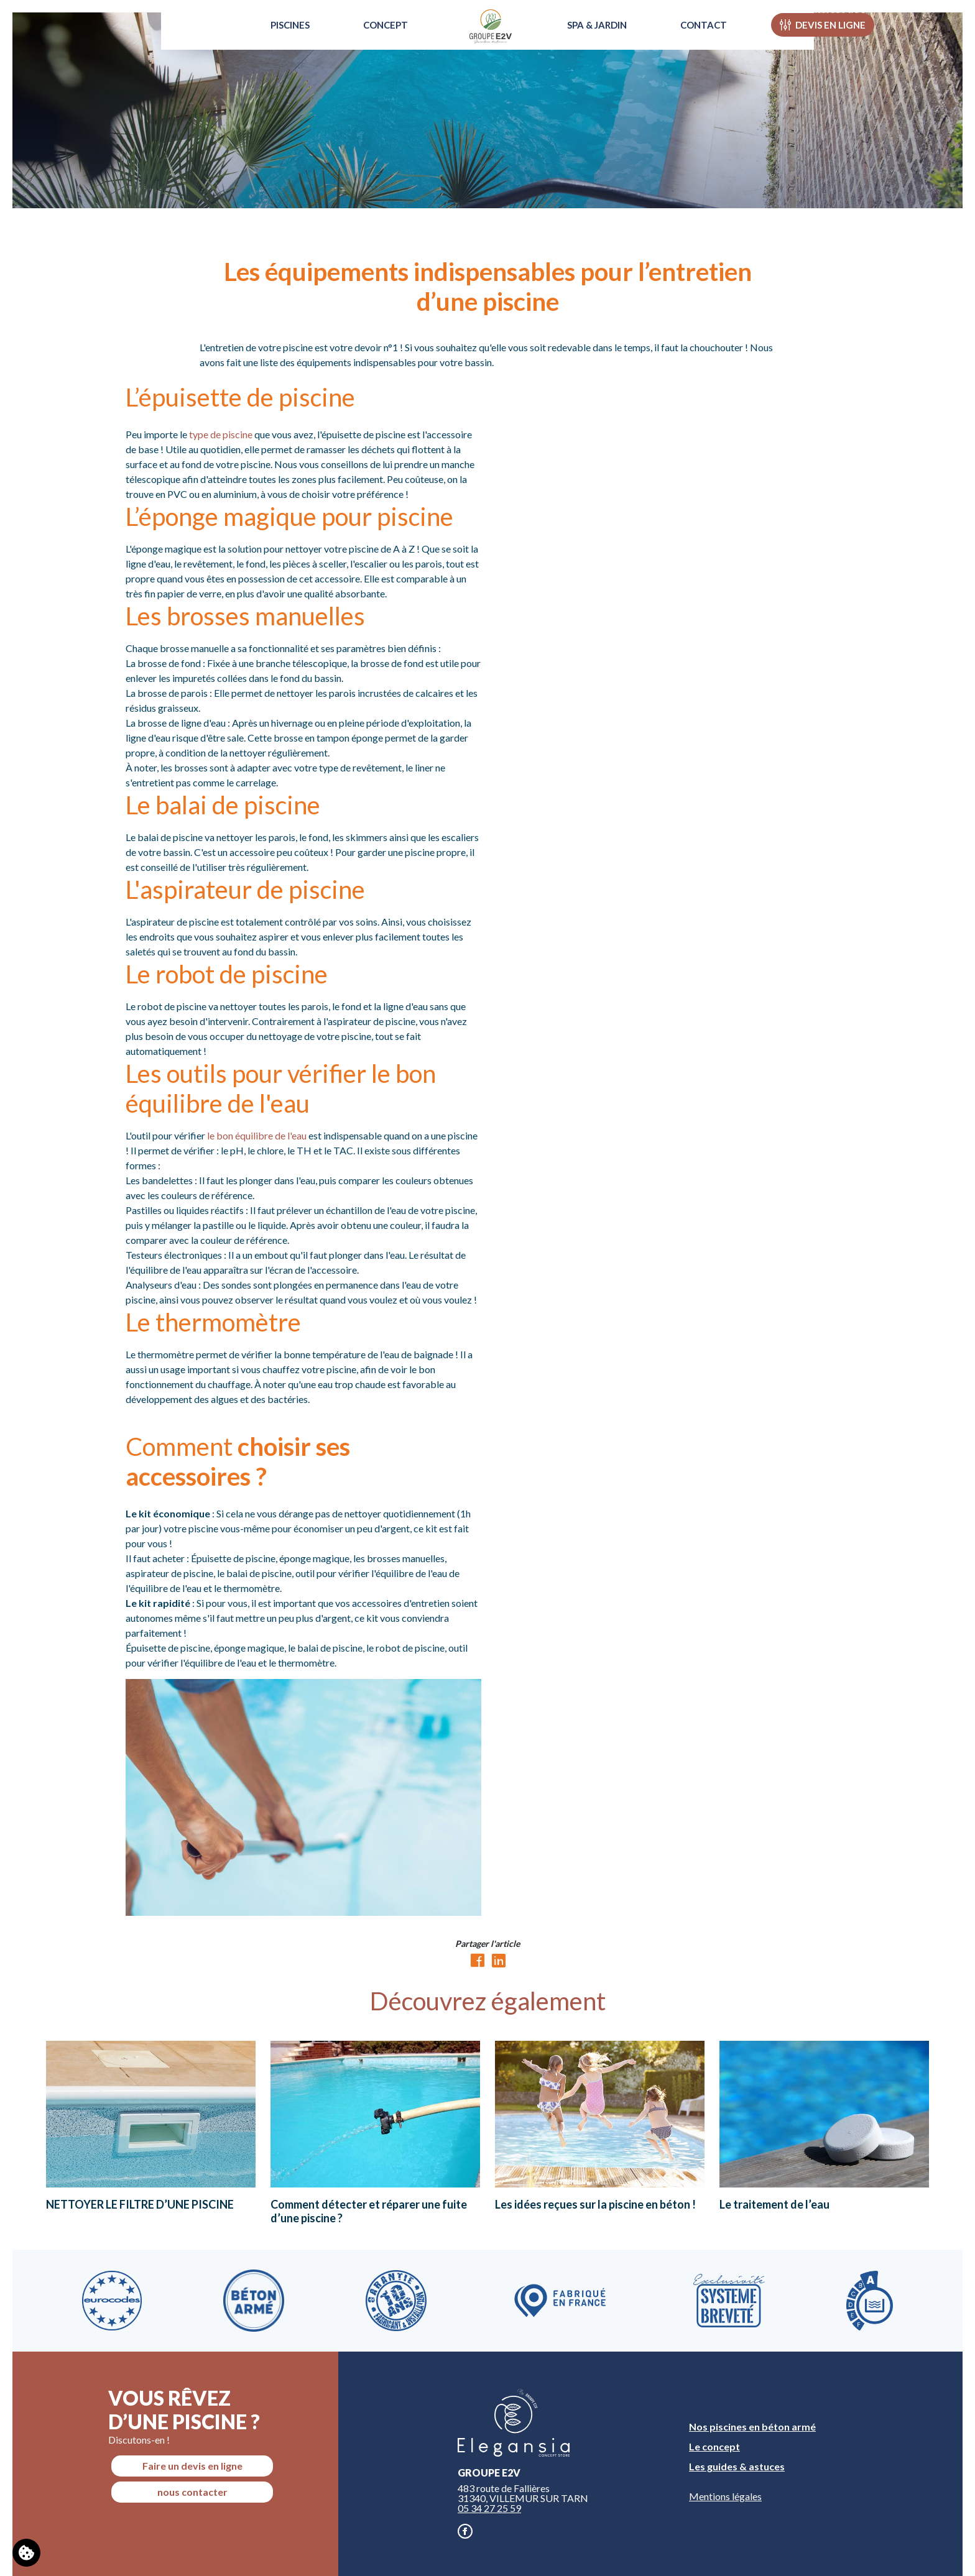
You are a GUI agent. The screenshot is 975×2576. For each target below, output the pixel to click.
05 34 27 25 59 (489, 2508)
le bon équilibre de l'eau (257, 1135)
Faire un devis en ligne (192, 2466)
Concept (370, 39)
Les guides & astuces (737, 2466)
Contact (719, 39)
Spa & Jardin (612, 39)
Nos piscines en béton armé (752, 2426)
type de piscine (220, 434)
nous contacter (192, 2492)
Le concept (714, 2446)
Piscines (274, 39)
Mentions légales (725, 2496)
